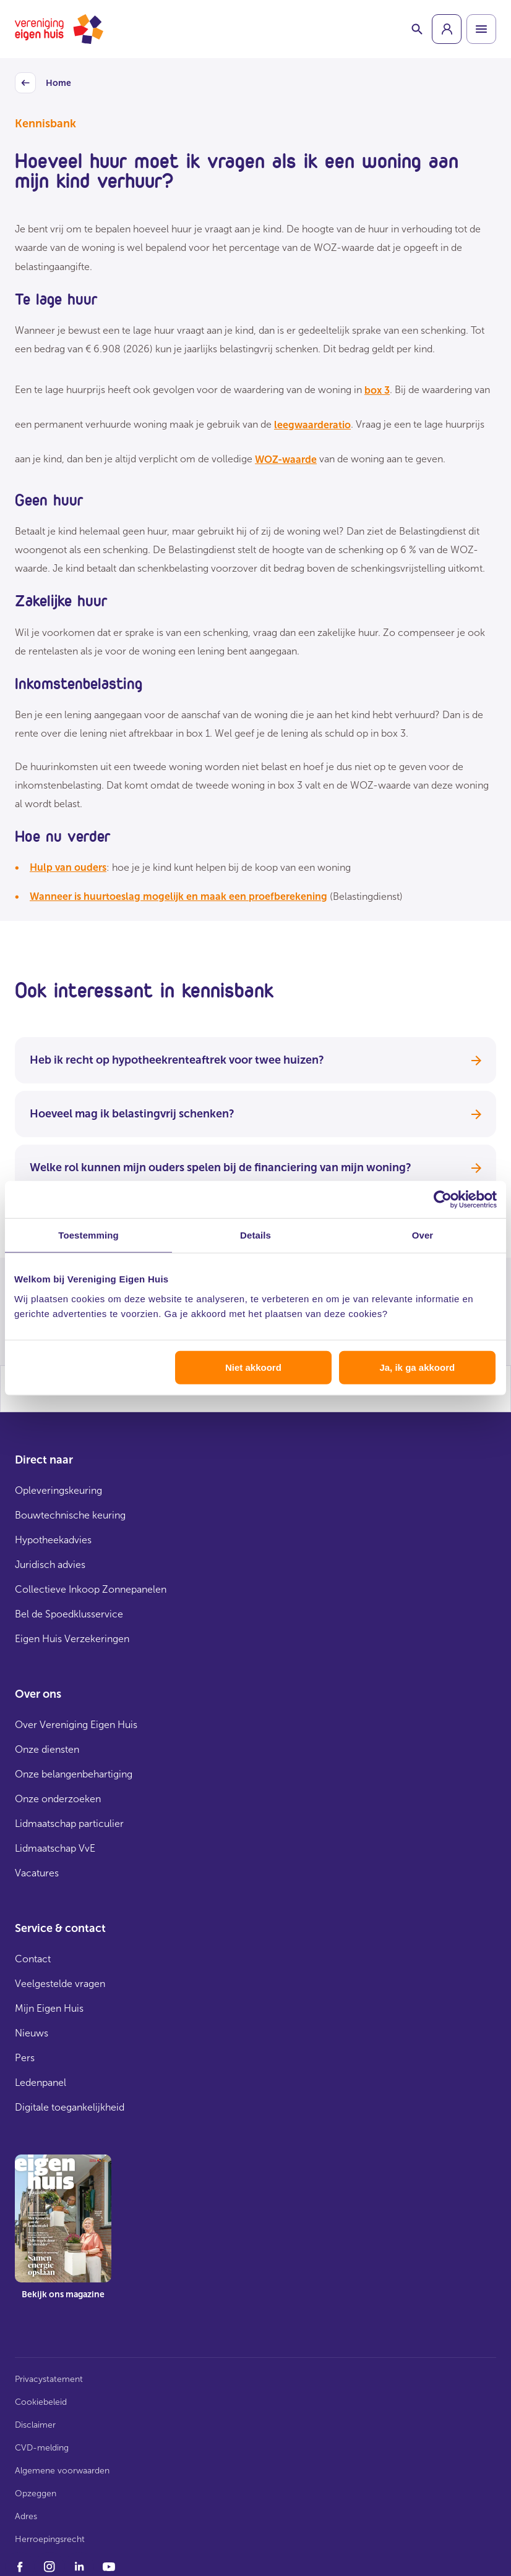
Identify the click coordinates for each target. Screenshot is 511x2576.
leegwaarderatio (312, 425)
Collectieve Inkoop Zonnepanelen (90, 1589)
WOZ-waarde (286, 459)
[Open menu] (481, 29)
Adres (26, 2516)
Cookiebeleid (41, 2402)
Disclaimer (35, 2425)
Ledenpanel (40, 2082)
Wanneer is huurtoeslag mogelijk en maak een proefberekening (178, 896)
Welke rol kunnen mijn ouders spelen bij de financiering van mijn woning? (255, 1167)
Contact (33, 1959)
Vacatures (37, 1873)
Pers (25, 2058)
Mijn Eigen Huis (49, 2008)
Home (43, 83)
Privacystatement (49, 2379)
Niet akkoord (253, 1367)
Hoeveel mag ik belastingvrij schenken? (255, 1114)
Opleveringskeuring (58, 1490)
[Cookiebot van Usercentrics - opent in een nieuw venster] (443, 1199)
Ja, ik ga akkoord (417, 1367)
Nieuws (31, 2033)
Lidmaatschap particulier (69, 1823)
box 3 (377, 390)
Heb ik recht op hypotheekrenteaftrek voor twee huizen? (255, 1060)
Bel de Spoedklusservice (69, 1614)
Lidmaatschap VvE (55, 1848)
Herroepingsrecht (50, 2539)
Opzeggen (35, 2493)
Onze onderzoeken (58, 1799)
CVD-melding (42, 2448)
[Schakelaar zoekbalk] (417, 29)
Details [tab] (255, 1235)
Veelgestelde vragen (60, 1983)
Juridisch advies (50, 1564)
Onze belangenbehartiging (73, 1774)
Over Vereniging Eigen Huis (76, 1725)
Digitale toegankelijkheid (69, 2107)
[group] (447, 29)
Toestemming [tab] (88, 1235)
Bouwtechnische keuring (70, 1515)
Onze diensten (47, 1749)
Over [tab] (423, 1235)
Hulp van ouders (68, 867)
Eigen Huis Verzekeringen (72, 1639)
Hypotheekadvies (53, 1540)
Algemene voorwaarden (62, 2470)
